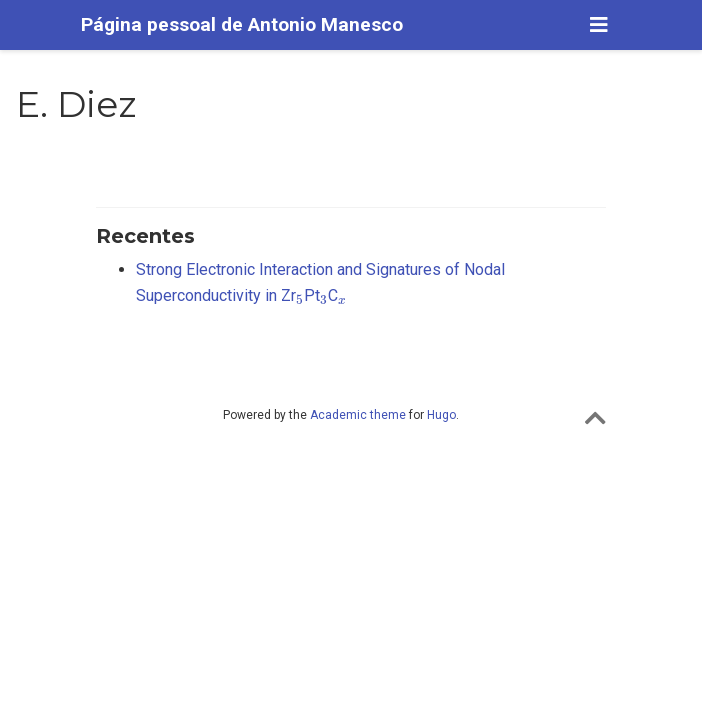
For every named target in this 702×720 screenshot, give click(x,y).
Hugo (441, 415)
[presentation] (300, 300)
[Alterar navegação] (599, 25)
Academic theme (358, 415)
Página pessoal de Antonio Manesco (242, 24)
